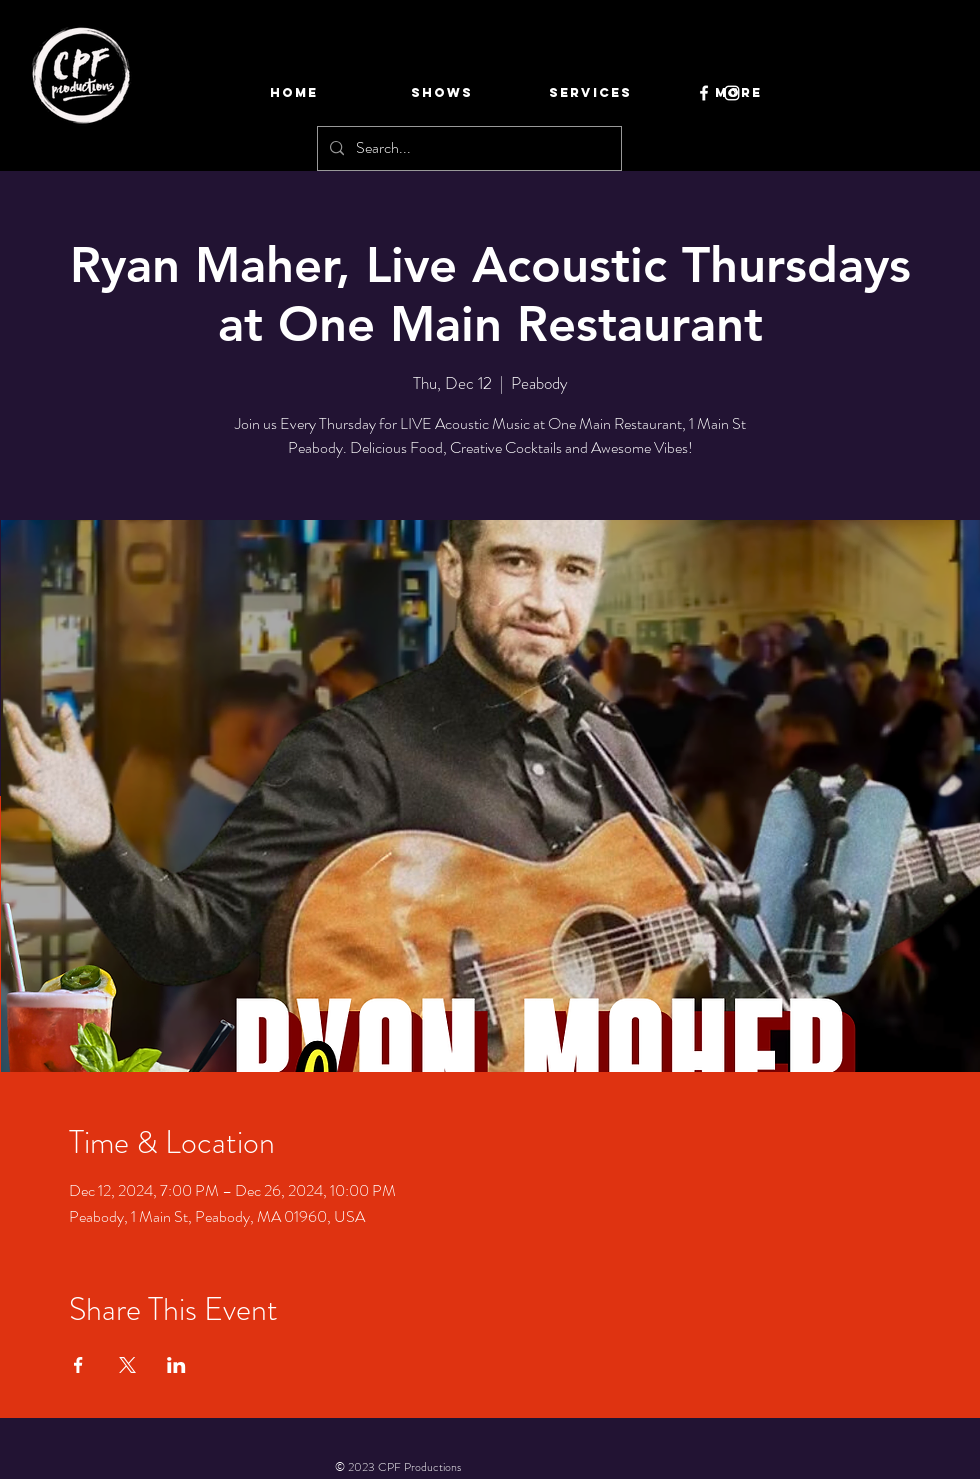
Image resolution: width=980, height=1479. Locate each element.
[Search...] (467, 148)
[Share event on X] (127, 1365)
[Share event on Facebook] (78, 1365)
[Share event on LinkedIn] (176, 1365)
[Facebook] (704, 93)
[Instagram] (732, 93)
